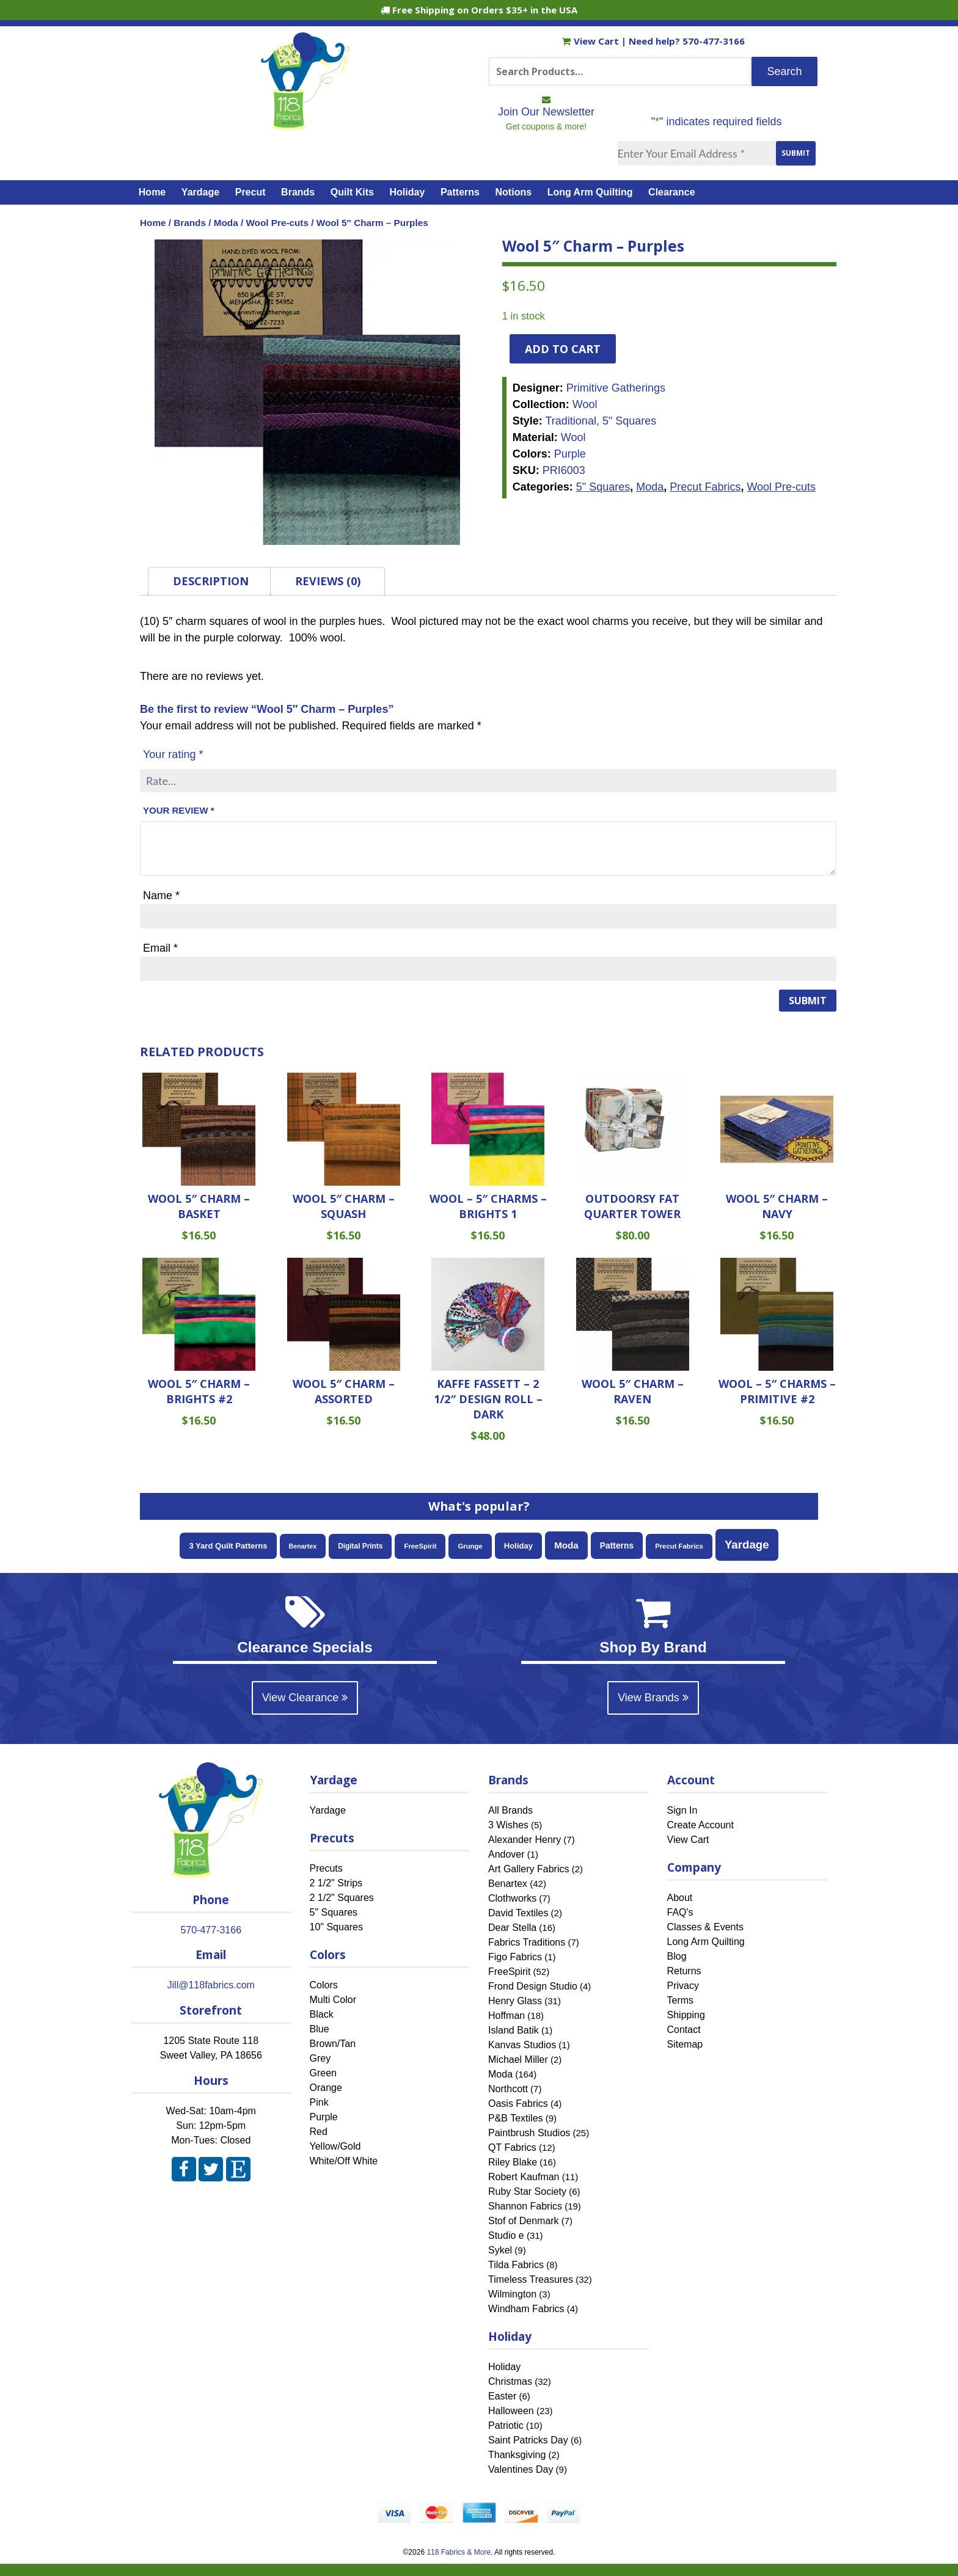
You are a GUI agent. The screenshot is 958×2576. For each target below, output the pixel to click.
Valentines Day (520, 2469)
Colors (324, 1985)
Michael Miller (518, 2059)
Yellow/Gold (335, 2146)
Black (322, 2014)
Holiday (407, 192)
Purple (324, 2117)
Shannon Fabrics (525, 2206)
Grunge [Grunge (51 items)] (470, 1546)
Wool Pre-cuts (277, 222)
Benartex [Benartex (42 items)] (303, 1546)
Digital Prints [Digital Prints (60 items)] (360, 1546)
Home (152, 192)
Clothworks (512, 1898)
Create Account (700, 1825)
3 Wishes (508, 1825)
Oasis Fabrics (518, 2103)
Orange (326, 2087)
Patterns (460, 192)
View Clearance (305, 1697)
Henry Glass (515, 2001)
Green (323, 2073)
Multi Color (333, 1999)
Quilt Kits (352, 192)
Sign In (682, 1810)
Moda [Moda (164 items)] (566, 1545)
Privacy (683, 1985)
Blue (319, 2029)
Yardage (200, 192)
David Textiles (518, 1913)
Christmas (510, 2381)
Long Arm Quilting (590, 192)
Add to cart (563, 348)
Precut (250, 192)
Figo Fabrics (515, 1957)
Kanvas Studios (522, 2045)
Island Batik (513, 2030)
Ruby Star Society (527, 2191)
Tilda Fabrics (516, 2265)
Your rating (173, 754)
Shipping (686, 2015)
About (680, 1897)
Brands (298, 192)
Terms (680, 2000)
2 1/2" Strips (336, 1883)
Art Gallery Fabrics (528, 1869)
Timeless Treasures (530, 2279)
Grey (320, 2058)
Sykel (500, 2250)
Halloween (511, 2411)
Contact (684, 2029)
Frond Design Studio (532, 1986)
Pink (319, 2102)
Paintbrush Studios (529, 2133)
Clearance (671, 192)
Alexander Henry (524, 1839)
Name (161, 895)
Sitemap (685, 2044)
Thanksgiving (517, 2455)
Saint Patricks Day (528, 2440)
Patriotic (506, 2425)
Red (318, 2131)
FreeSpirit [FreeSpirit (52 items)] (420, 1546)
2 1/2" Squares (342, 1897)
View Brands (653, 1697)
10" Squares (337, 1927)
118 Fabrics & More (458, 2552)
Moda (226, 222)
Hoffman (506, 2015)
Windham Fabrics (526, 2309)
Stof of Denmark (523, 2221)
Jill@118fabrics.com (211, 1985)
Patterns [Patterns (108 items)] (617, 1545)
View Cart (591, 41)
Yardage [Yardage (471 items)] (747, 1544)
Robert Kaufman (524, 2177)
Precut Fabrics (705, 487)
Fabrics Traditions (526, 1942)
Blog (677, 1956)
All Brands (510, 1810)
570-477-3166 (713, 41)
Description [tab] (211, 581)
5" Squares (603, 487)
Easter (502, 2396)
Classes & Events (705, 1927)
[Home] (305, 124)
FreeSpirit (509, 1971)
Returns (684, 1971)
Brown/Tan (333, 2043)
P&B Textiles (515, 2118)
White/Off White (344, 2161)
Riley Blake (512, 2162)
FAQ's (680, 1912)
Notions (513, 192)
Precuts (326, 1868)
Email (160, 948)
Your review (178, 810)
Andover (506, 1854)
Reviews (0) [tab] (327, 581)
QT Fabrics (512, 2147)
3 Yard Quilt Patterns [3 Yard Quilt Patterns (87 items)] (228, 1545)
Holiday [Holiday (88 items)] (518, 1545)
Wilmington (512, 2294)
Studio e (506, 2235)
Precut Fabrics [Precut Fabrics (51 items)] (679, 1546)
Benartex (507, 1883)
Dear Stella (512, 1927)
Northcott (508, 2089)
